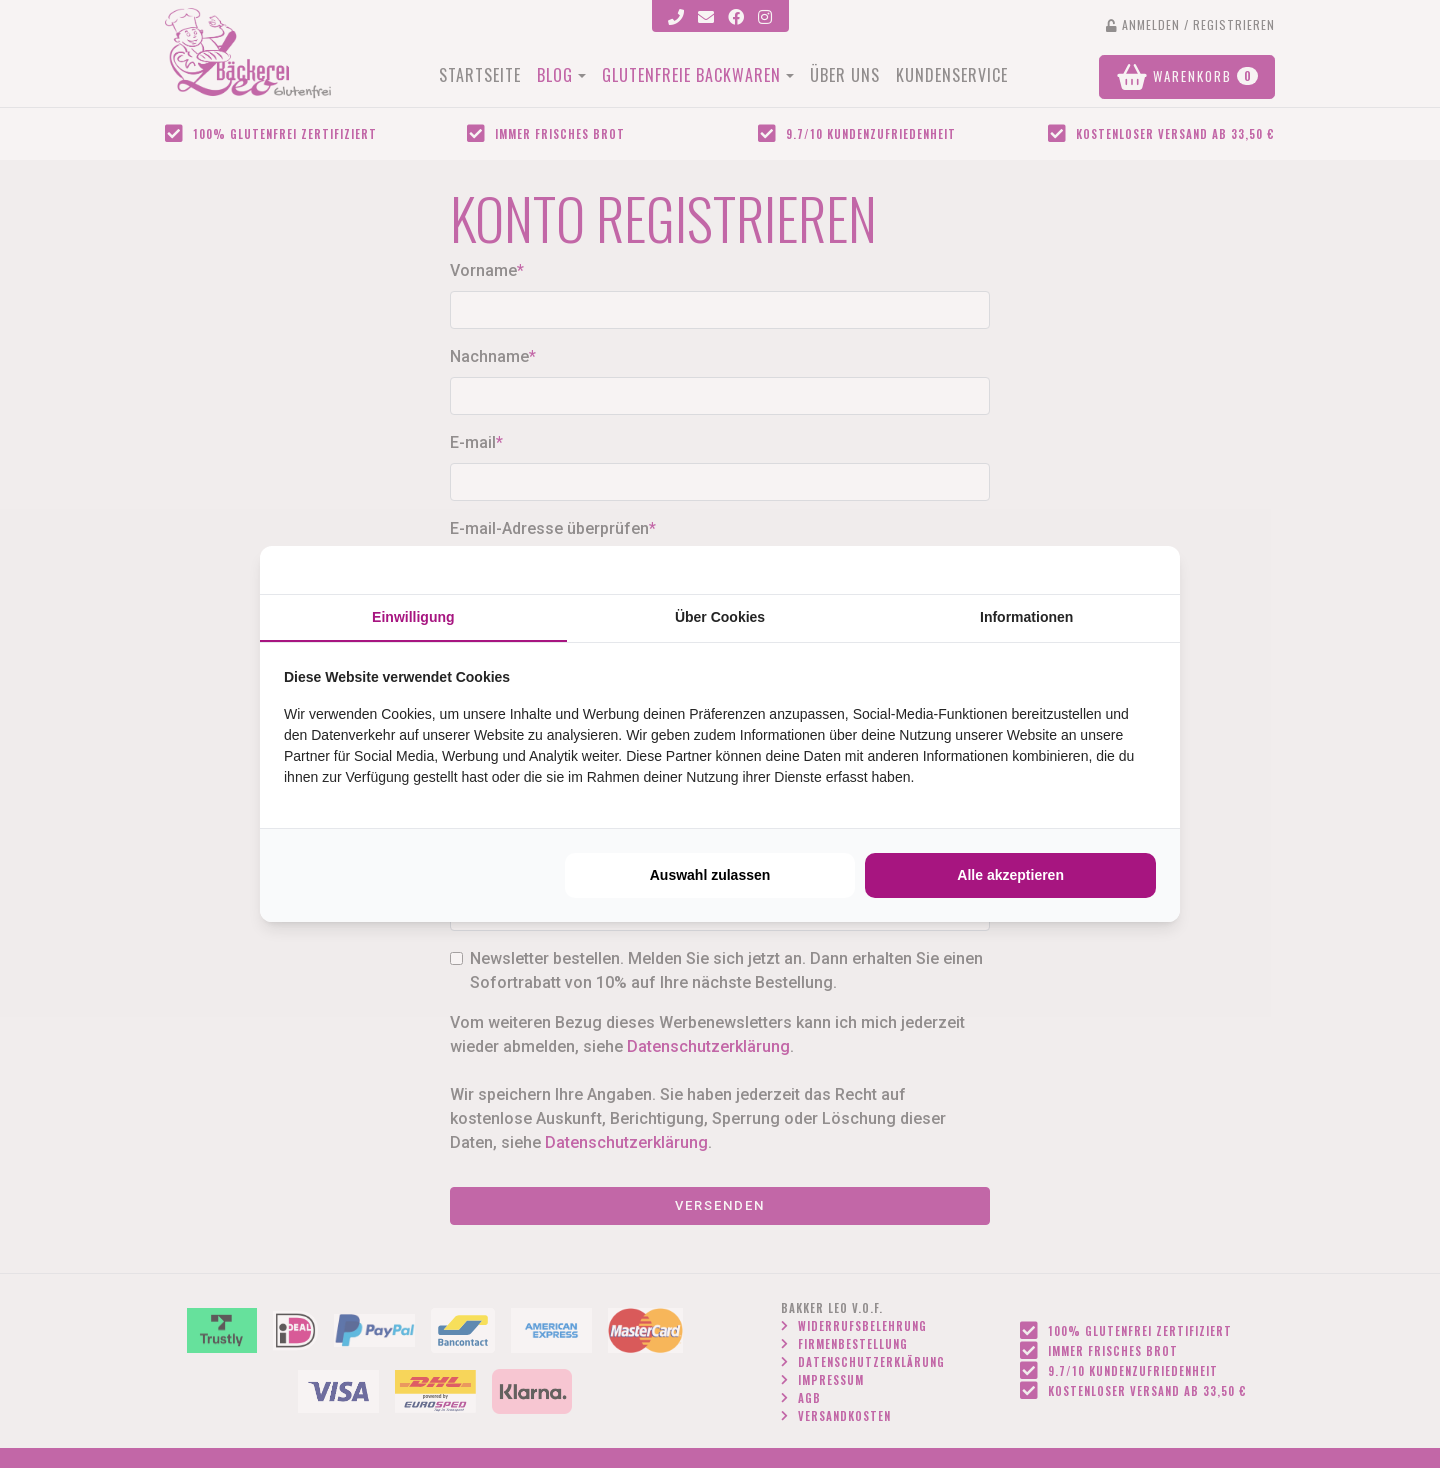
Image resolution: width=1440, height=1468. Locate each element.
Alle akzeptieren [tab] (1010, 875)
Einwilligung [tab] (413, 617)
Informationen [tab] (1026, 617)
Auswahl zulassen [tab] (710, 875)
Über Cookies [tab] (720, 617)
